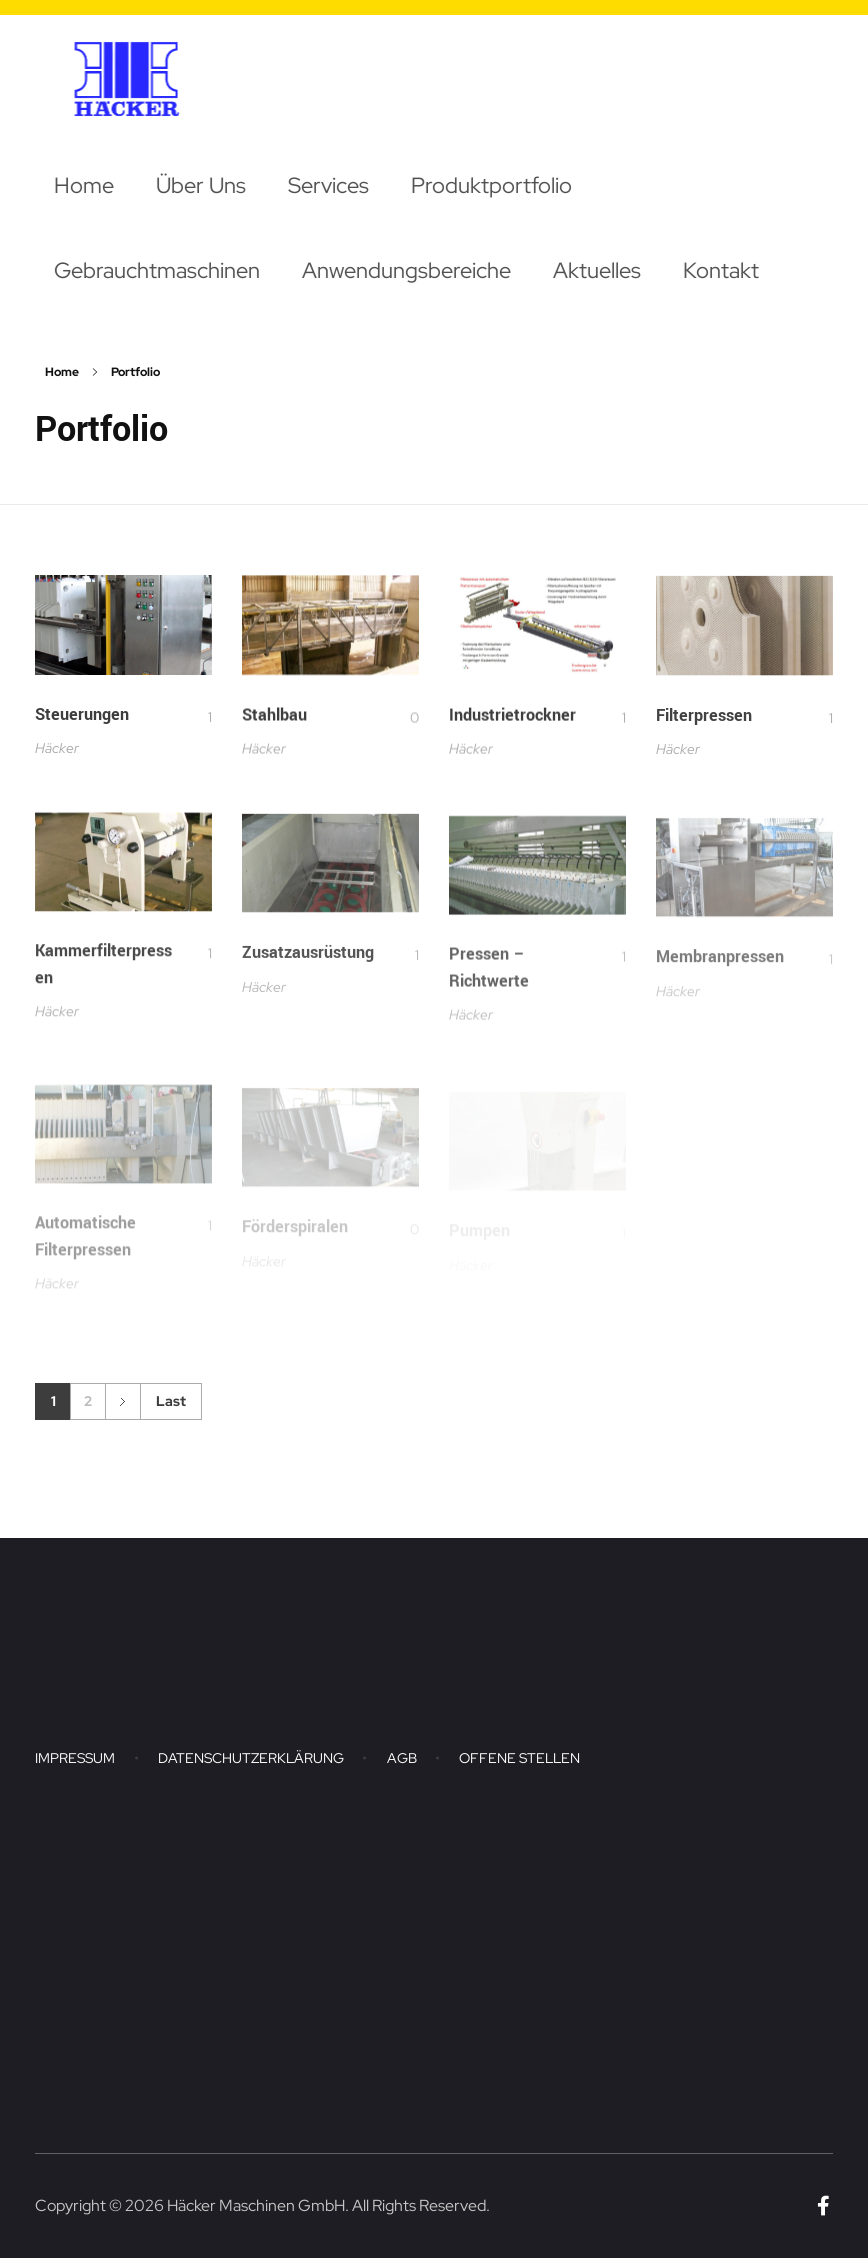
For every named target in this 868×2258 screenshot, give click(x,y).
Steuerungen (82, 716)
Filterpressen (704, 724)
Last (171, 1401)
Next (122, 1401)
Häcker (57, 750)
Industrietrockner (512, 720)
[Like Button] (197, 719)
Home (62, 372)
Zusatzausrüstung (308, 968)
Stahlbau (274, 718)
